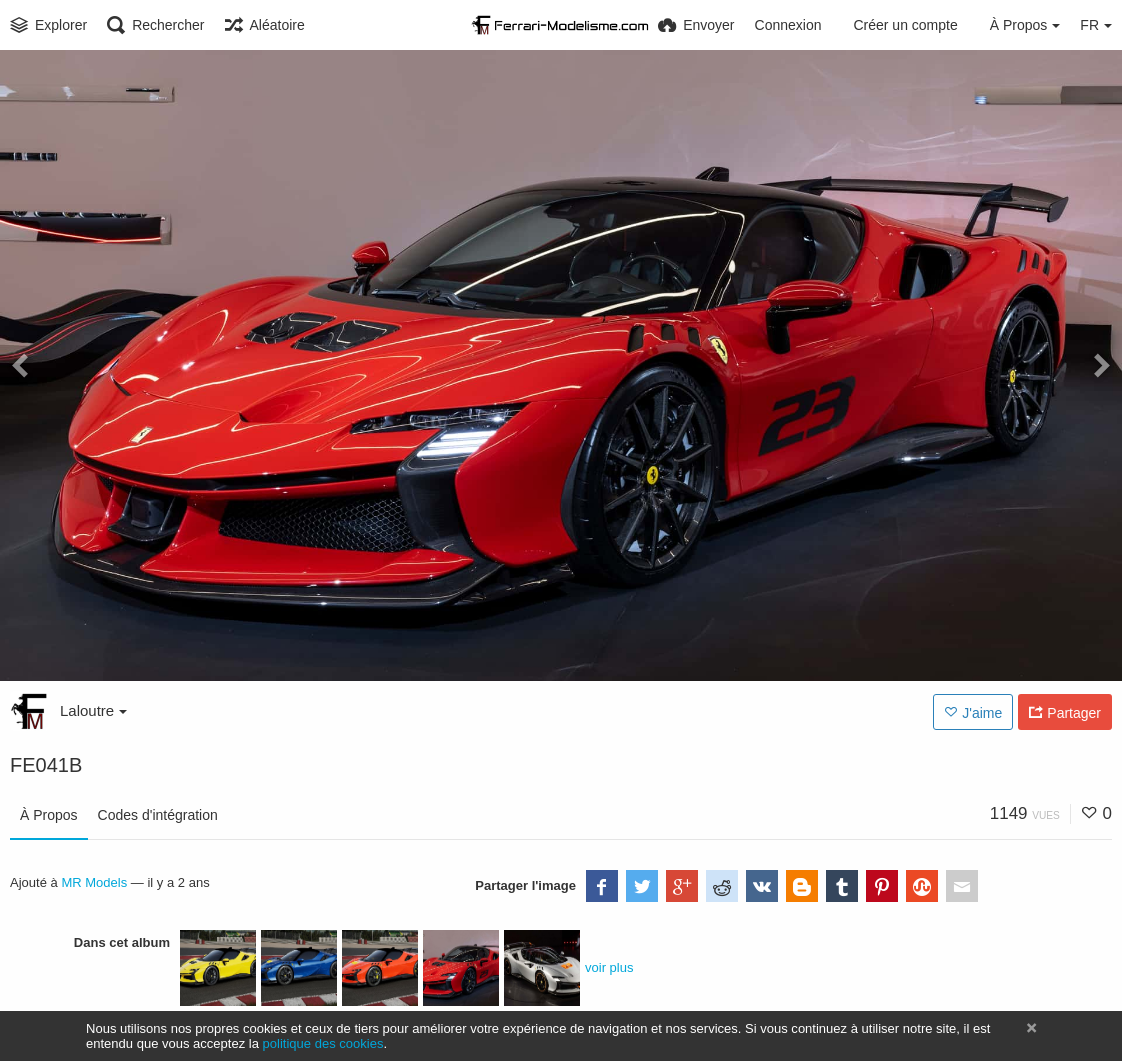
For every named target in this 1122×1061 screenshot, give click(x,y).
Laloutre (93, 710)
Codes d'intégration (158, 815)
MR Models (94, 882)
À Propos (49, 815)
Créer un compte (905, 25)
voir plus (609, 967)
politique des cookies (323, 1043)
